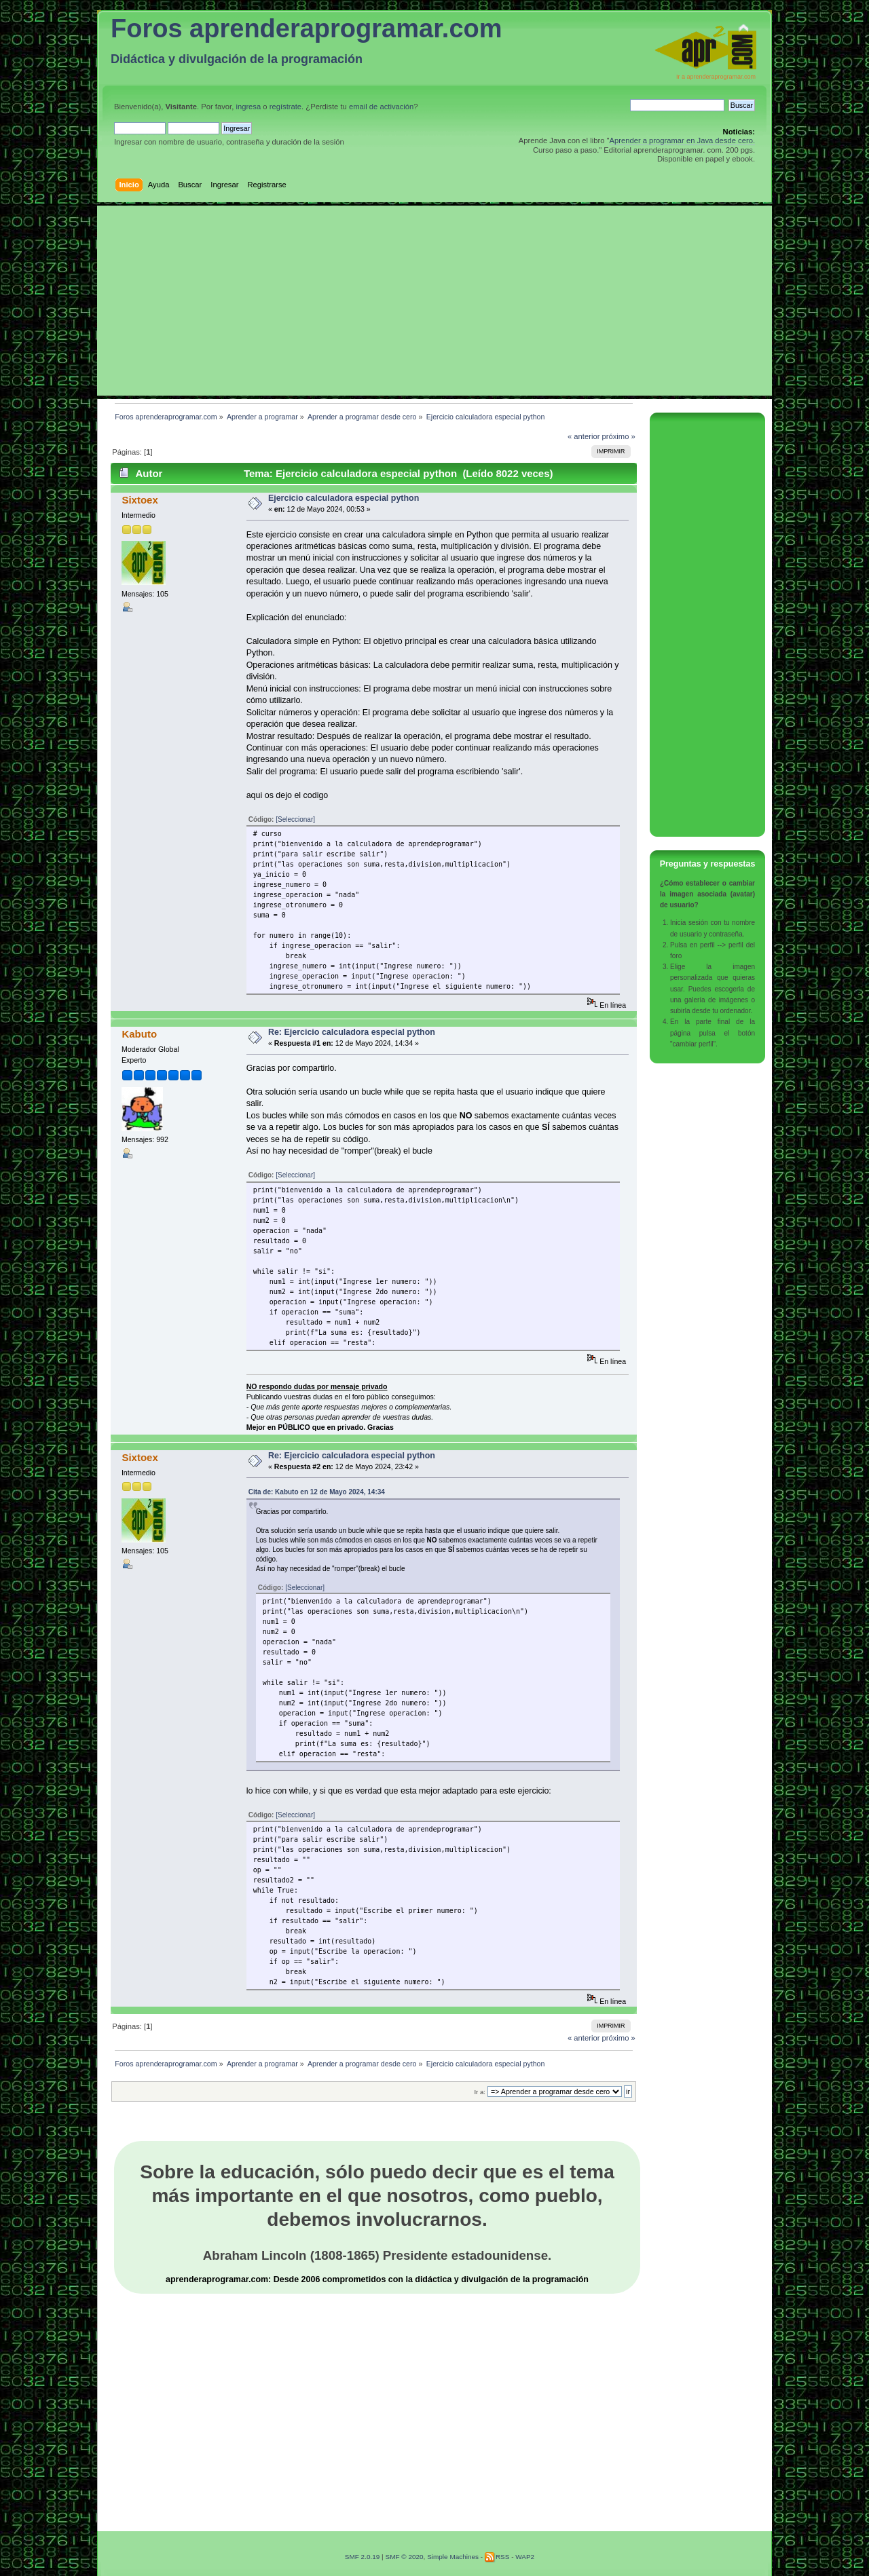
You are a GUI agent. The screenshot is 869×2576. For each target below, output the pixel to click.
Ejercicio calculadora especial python (343, 498)
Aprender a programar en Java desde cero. (682, 140)
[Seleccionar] (295, 819)
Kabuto (139, 1034)
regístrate (285, 106)
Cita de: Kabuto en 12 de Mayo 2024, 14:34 (316, 1492)
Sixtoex (140, 500)
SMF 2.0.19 (362, 2556)
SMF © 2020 (404, 2556)
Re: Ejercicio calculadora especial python (351, 1032)
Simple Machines (453, 2556)
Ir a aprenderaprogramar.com (716, 76)
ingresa (248, 106)
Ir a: (479, 2092)
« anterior (583, 436)
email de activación (381, 106)
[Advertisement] (434, 301)
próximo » (618, 436)
